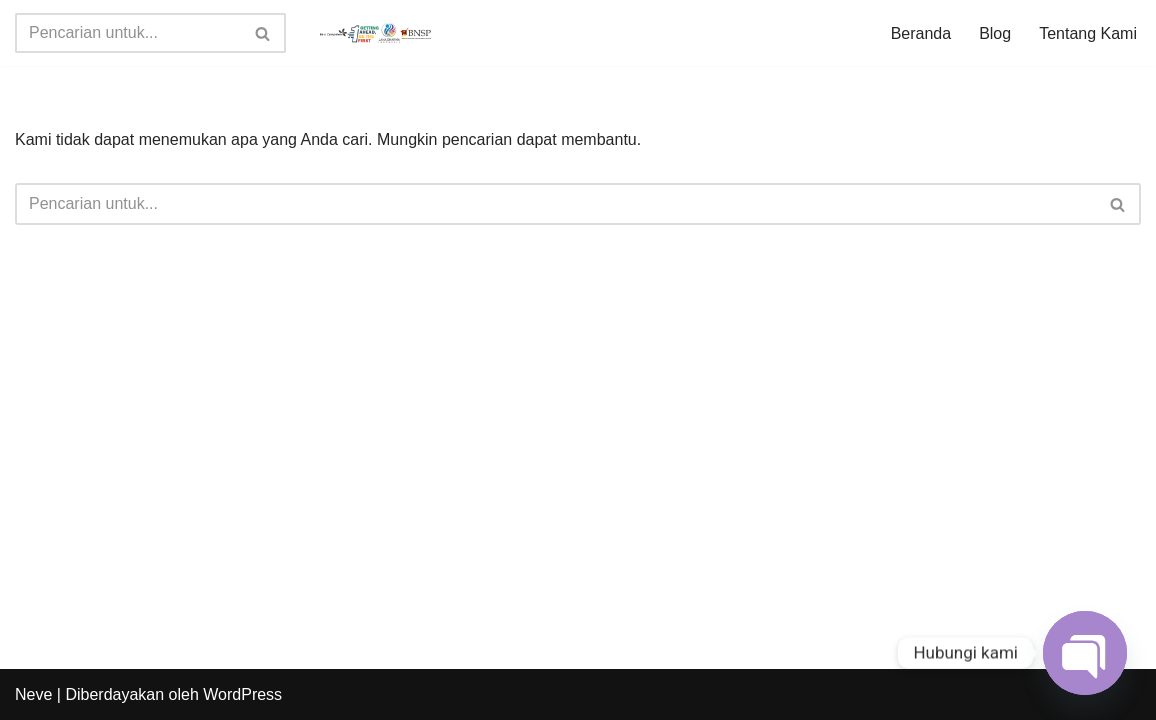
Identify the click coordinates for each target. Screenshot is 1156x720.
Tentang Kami (1088, 33)
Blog (995, 33)
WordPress (242, 694)
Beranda (921, 33)
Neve (33, 694)
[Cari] (128, 33)
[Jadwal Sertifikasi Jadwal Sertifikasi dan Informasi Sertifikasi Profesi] (376, 33)
